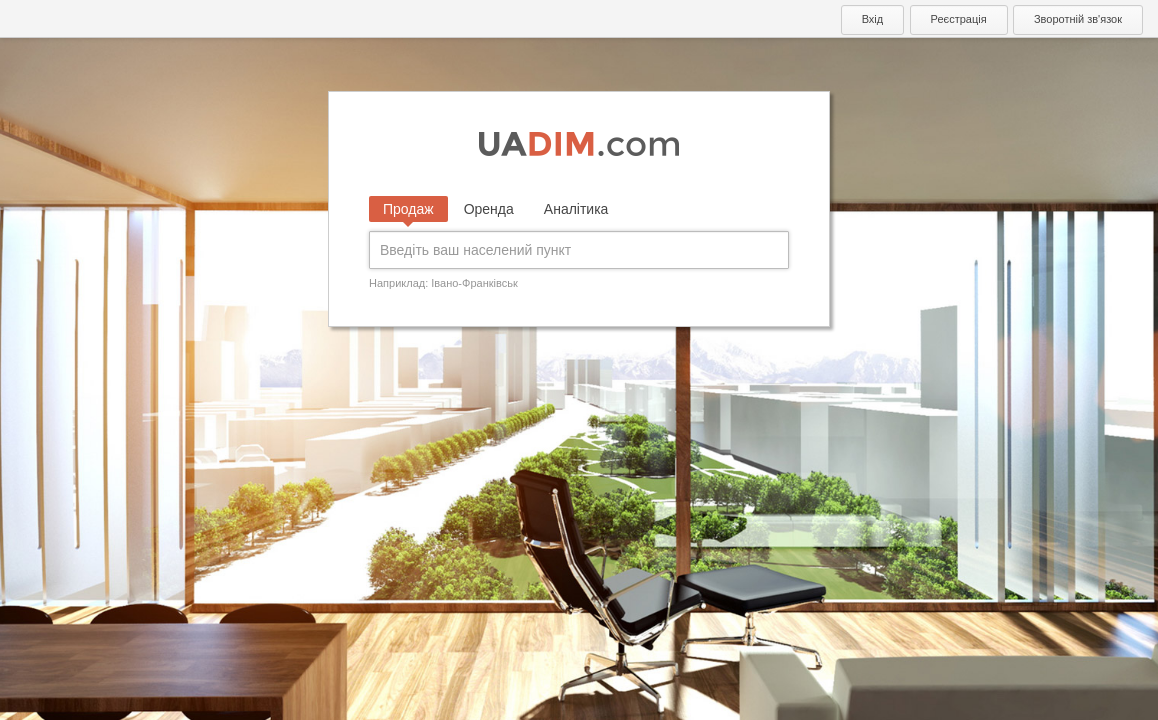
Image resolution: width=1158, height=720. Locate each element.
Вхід (873, 19)
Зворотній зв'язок (1078, 19)
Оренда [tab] (489, 209)
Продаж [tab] (408, 209)
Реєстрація (959, 19)
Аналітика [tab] (576, 209)
